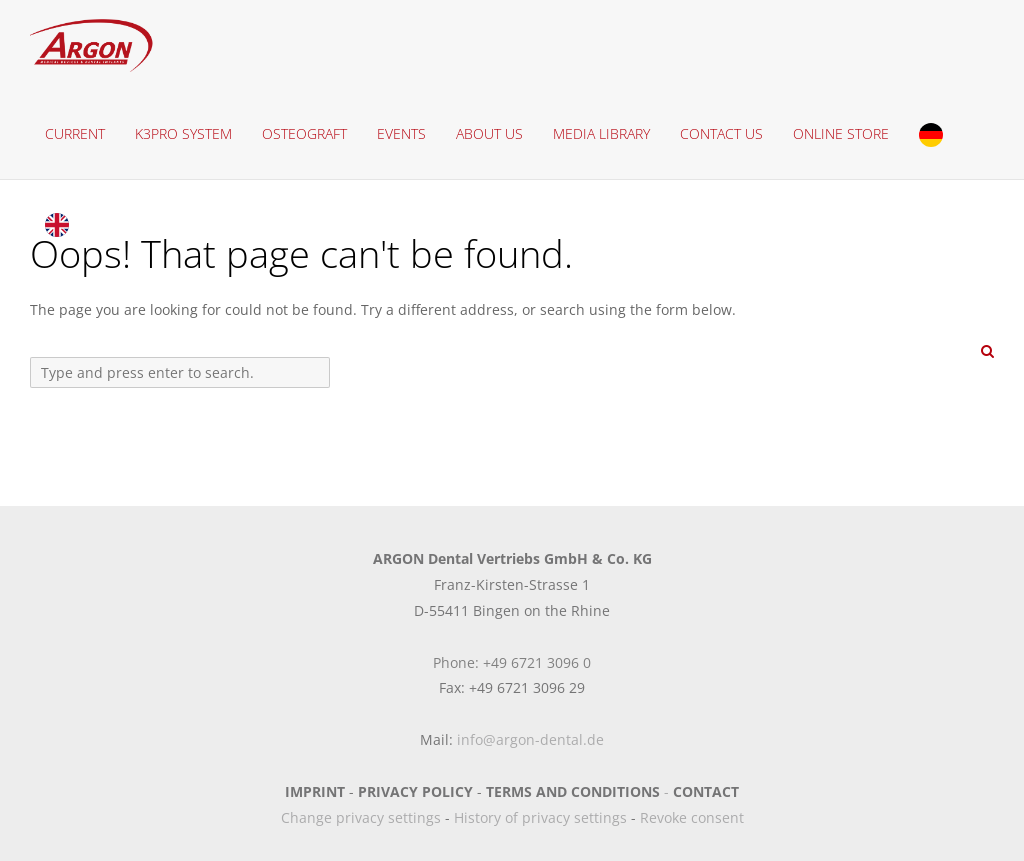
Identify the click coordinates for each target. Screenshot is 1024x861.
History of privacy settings (540, 817)
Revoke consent (692, 817)
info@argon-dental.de (530, 739)
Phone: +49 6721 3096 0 (512, 662)
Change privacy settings (361, 817)
